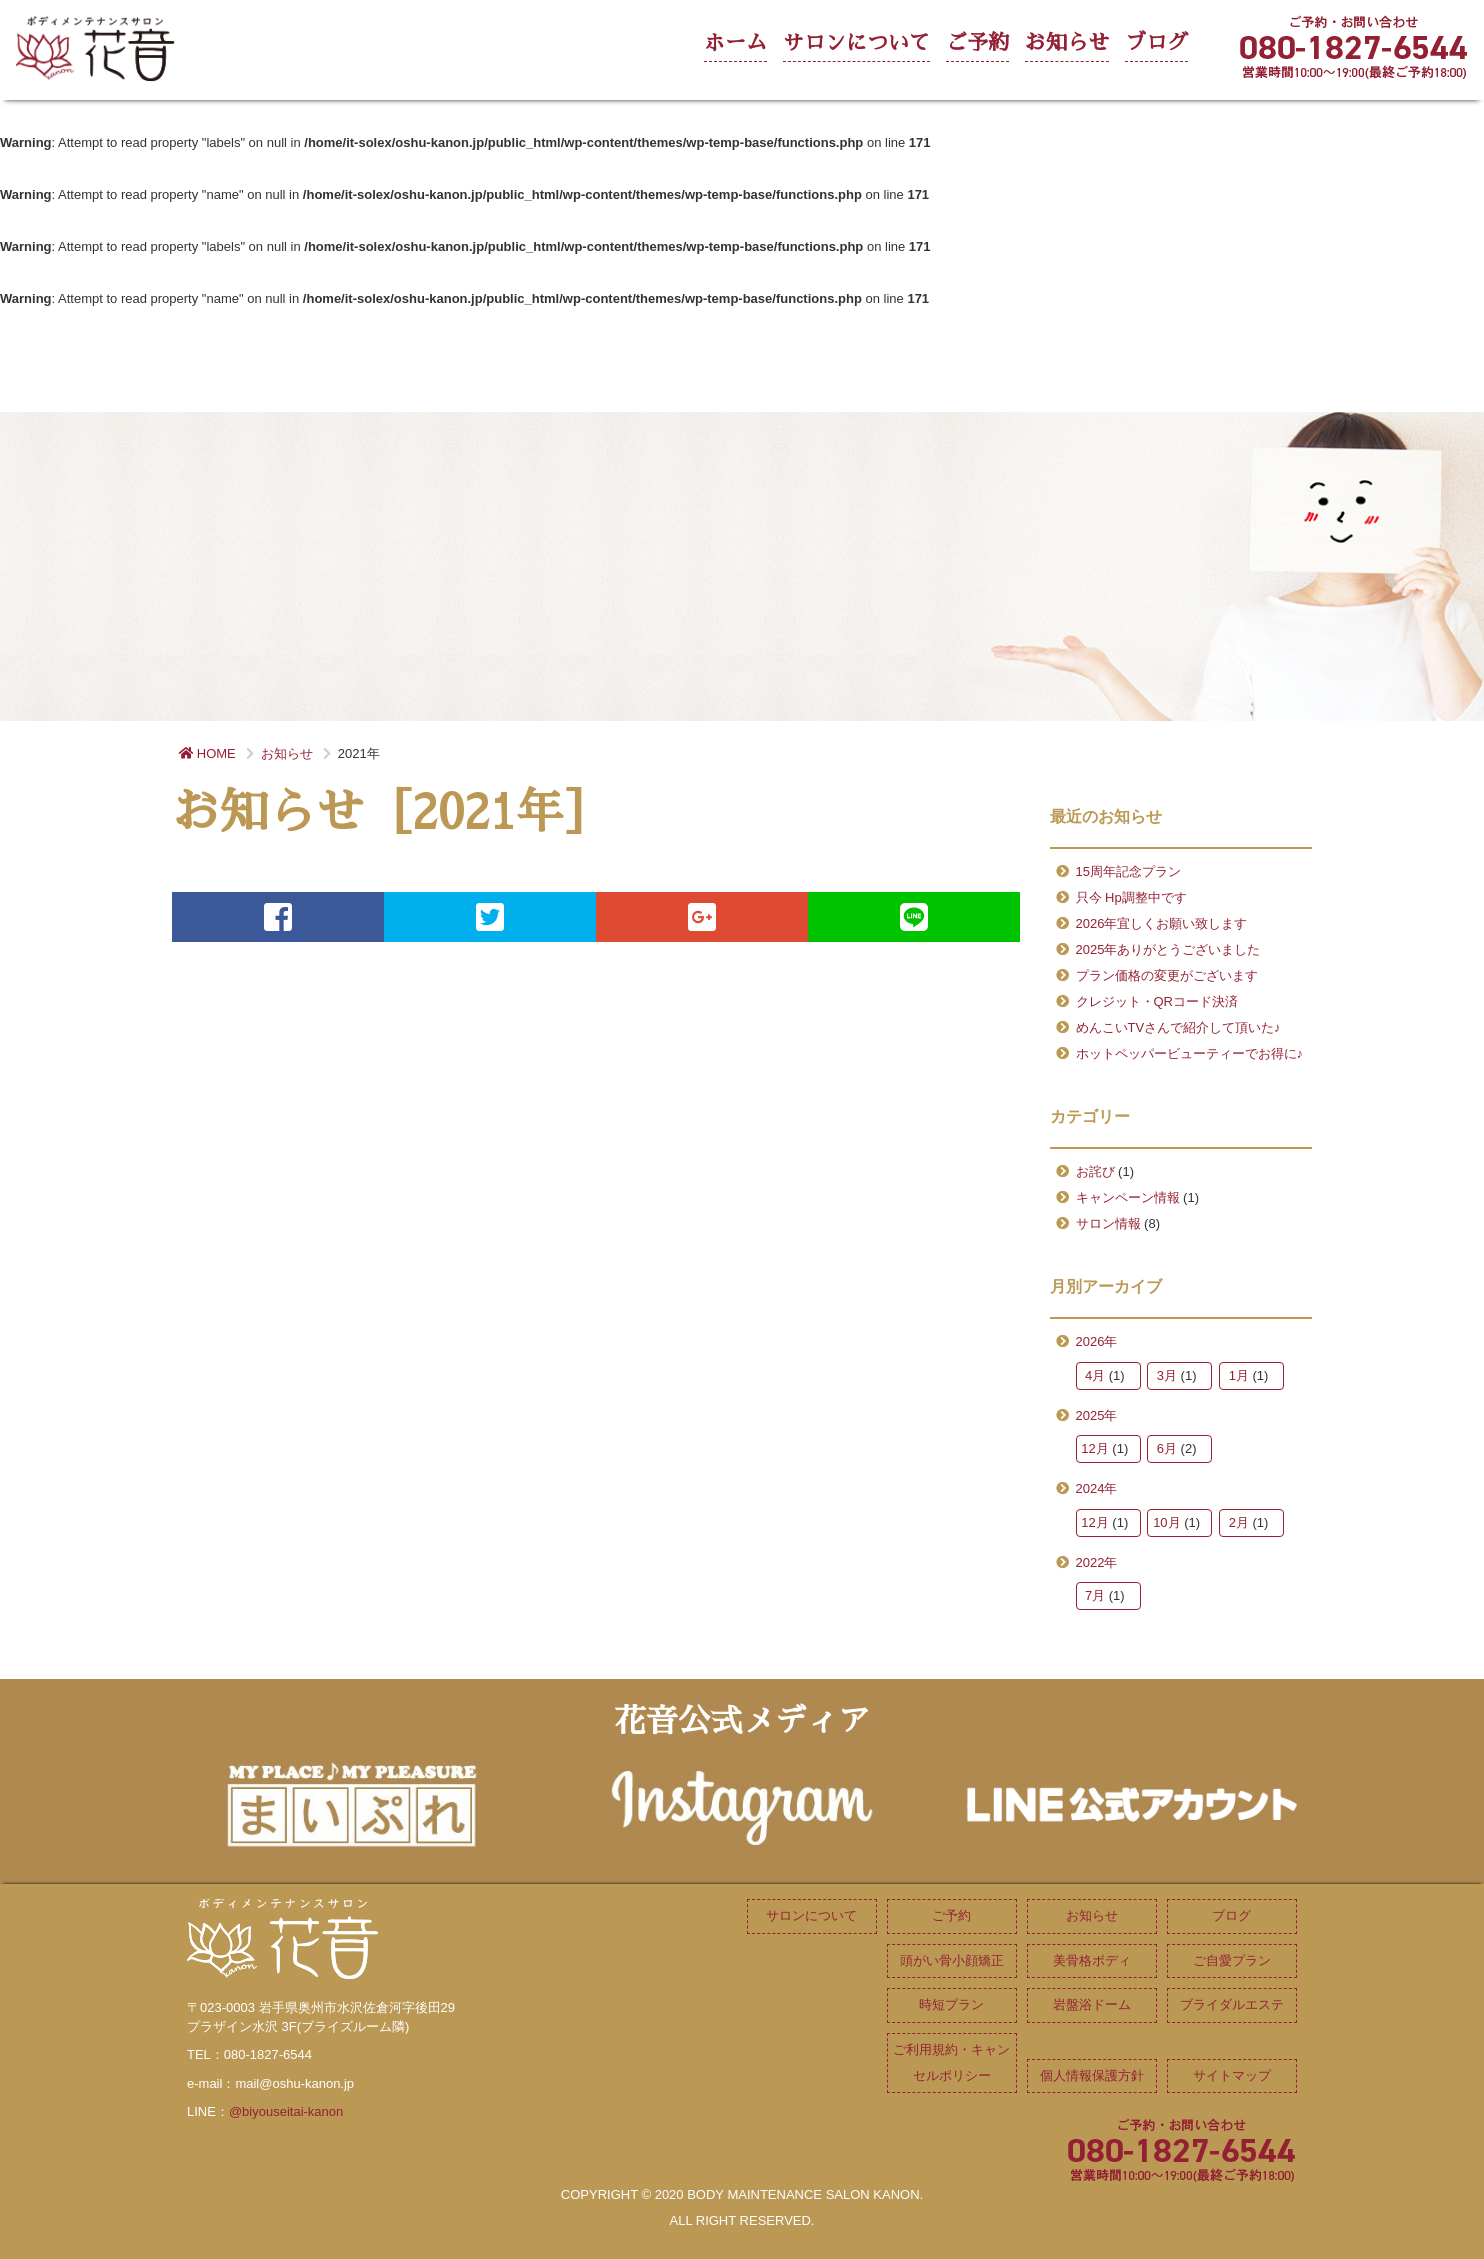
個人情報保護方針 (1092, 2075)
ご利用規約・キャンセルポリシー (951, 2062)
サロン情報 (1108, 1223)
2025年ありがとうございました (1168, 949)
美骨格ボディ (1092, 1960)
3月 (1167, 1375)
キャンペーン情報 (1128, 1197)
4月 (1095, 1375)
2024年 (1097, 1488)
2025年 (1097, 1415)
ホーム (735, 42)
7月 (1095, 1595)
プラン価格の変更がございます (1167, 975)
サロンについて (856, 42)
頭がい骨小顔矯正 (952, 1960)
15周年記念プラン (1128, 871)
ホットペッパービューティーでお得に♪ (1190, 1053)
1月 (1239, 1375)
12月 (1094, 1448)
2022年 (1097, 1562)
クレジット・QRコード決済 (1157, 1001)
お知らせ (1067, 42)
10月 (1166, 1522)
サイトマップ (1232, 2075)
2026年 (1097, 1341)
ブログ (1156, 42)
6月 (1167, 1448)
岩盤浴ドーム (1092, 2004)
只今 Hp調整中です (1131, 897)
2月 (1239, 1522)
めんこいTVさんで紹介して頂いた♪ (1178, 1027)
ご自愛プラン (1232, 1960)
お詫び (1095, 1171)
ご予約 (977, 42)
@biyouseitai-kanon (286, 2111)
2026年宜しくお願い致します (1162, 923)
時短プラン (951, 2004)
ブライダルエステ (1232, 2004)
